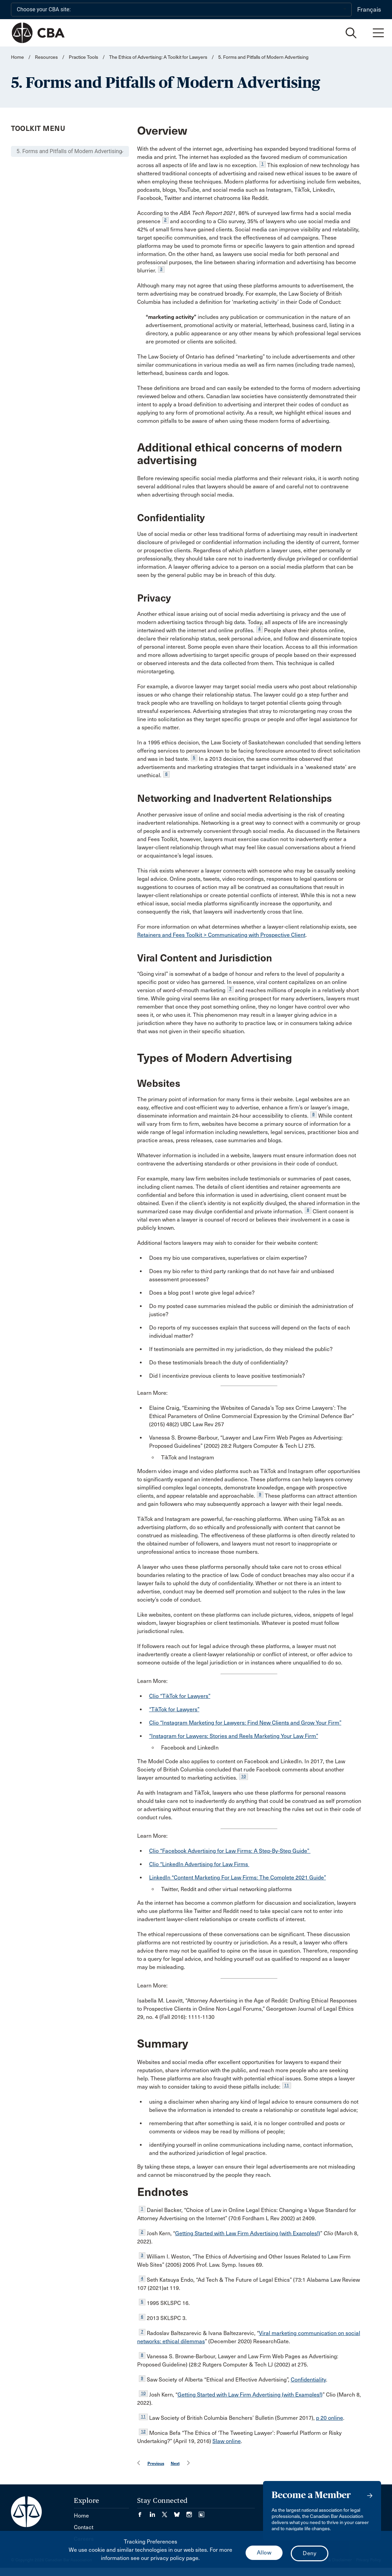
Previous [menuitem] (155, 2463)
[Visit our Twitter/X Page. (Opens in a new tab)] (168, 2512)
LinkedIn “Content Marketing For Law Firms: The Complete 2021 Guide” (237, 1877)
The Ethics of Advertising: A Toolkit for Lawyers (158, 57)
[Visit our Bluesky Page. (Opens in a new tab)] (180, 2512)
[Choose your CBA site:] (181, 9)
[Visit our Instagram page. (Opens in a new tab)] (192, 2512)
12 (143, 2431)
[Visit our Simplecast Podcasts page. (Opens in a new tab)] (201, 2512)
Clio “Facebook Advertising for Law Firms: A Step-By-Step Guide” (230, 1851)
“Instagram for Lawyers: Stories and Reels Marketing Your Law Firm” (233, 1736)
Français (369, 9)
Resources (46, 57)
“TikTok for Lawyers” (174, 1709)
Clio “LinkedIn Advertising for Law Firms (199, 1864)
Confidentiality (308, 2379)
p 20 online (329, 2418)
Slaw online (226, 2441)
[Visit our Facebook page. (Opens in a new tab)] (143, 2512)
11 (286, 2085)
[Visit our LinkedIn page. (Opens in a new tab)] (155, 2512)
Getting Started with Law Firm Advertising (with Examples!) (247, 2233)
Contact (83, 2527)
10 (243, 1776)
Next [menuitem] (175, 2463)
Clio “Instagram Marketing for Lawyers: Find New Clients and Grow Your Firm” (245, 1722)
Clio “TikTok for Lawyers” (179, 1696)
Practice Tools (83, 57)
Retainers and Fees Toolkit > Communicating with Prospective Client (221, 935)
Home (17, 57)
